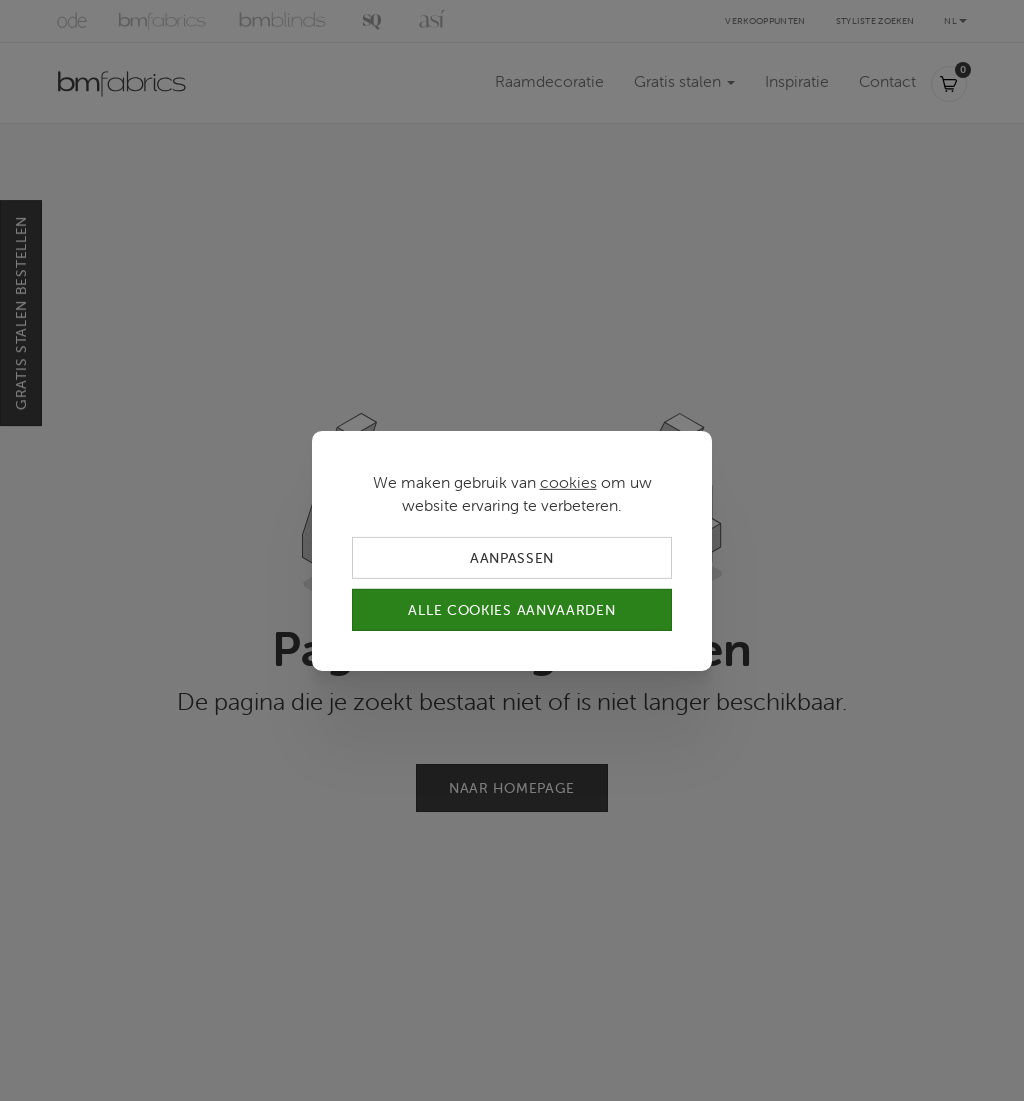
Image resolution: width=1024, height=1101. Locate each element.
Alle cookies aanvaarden (511, 610)
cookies (568, 481)
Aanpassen (512, 557)
